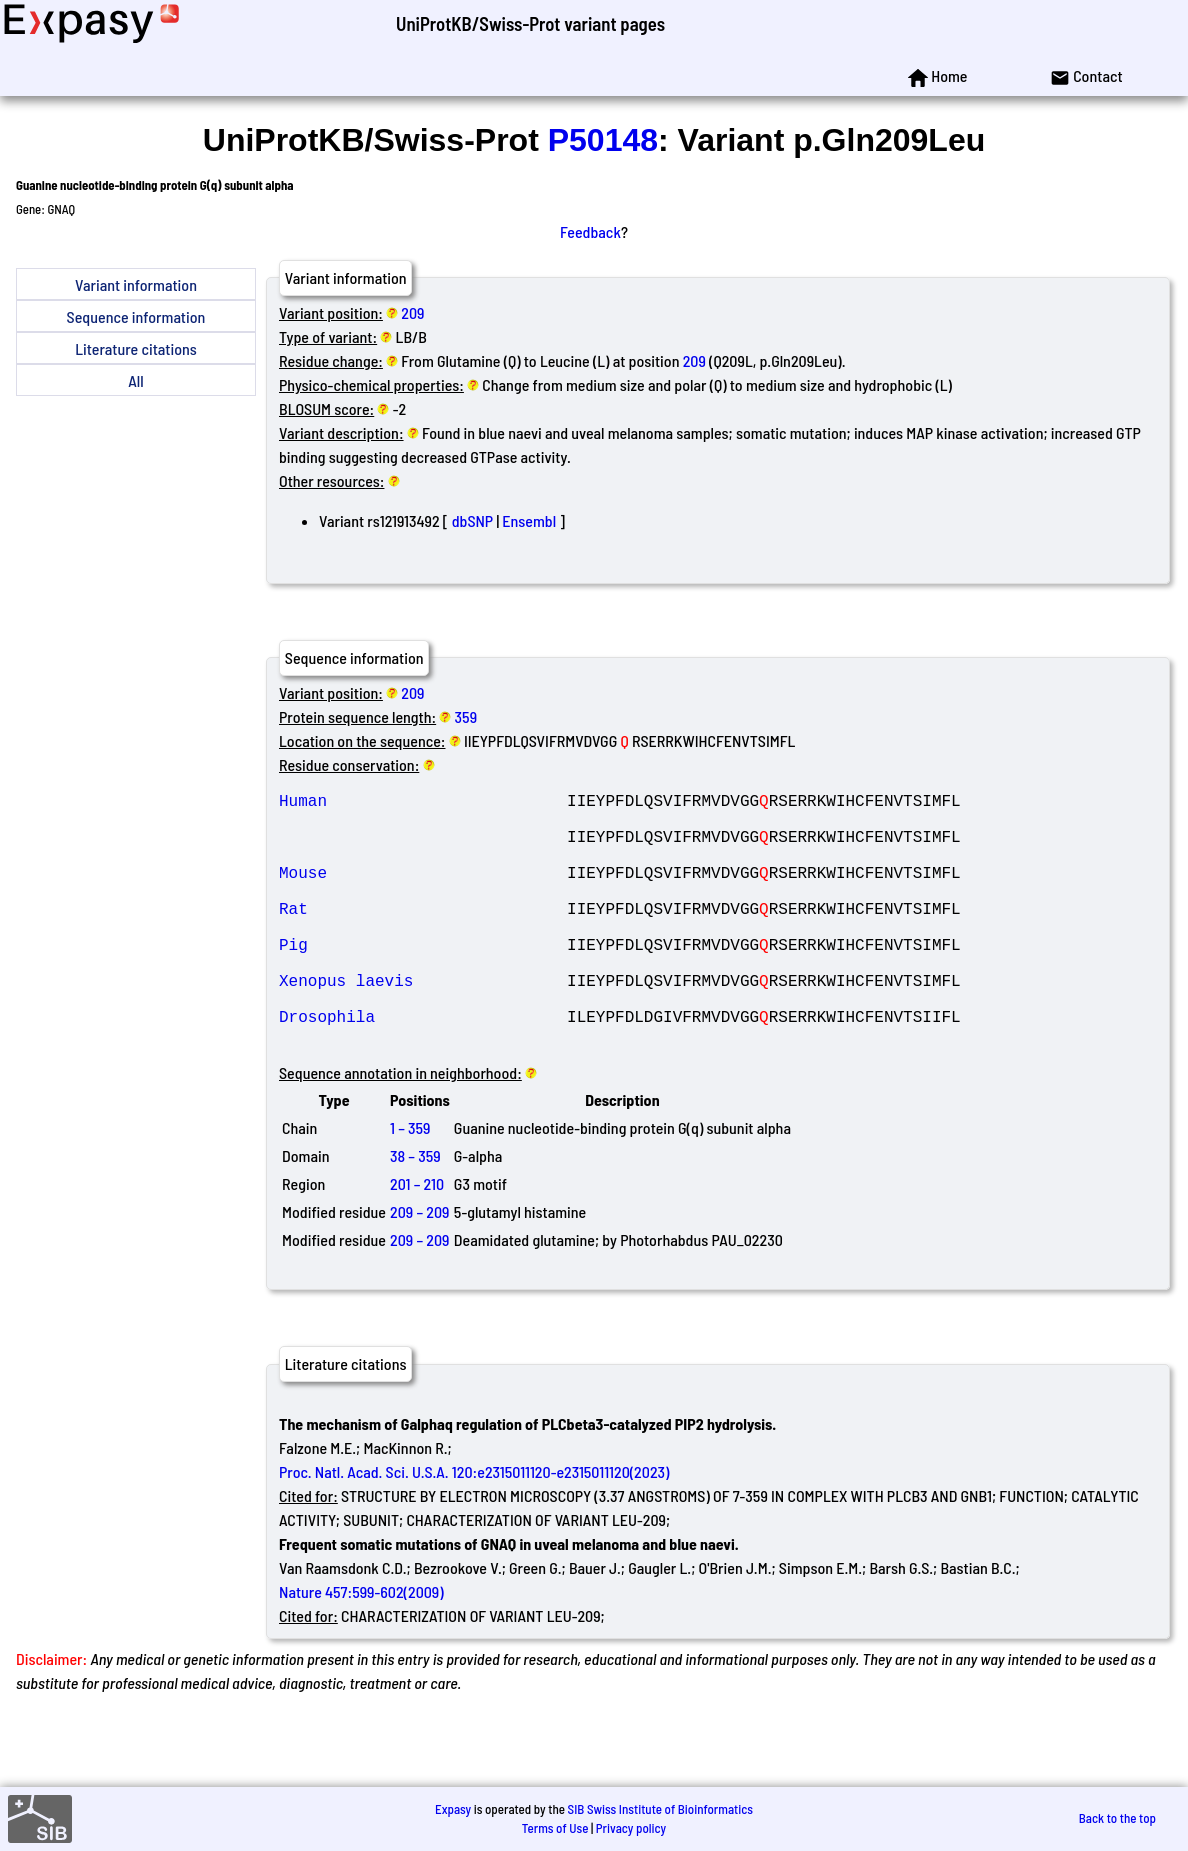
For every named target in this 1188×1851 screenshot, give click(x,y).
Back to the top (1117, 1818)
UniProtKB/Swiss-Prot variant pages (530, 23)
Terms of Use (555, 1828)
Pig (423, 980)
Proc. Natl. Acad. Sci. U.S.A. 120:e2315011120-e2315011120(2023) (474, 1527)
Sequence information (136, 316)
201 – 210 (417, 1239)
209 (412, 312)
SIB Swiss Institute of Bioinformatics (660, 1809)
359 (466, 716)
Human (423, 804)
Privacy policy (631, 1828)
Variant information (136, 284)
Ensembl (529, 520)
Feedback (590, 231)
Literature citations (136, 348)
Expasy (453, 1809)
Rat (423, 936)
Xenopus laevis (423, 1024)
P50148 (603, 140)
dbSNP (472, 520)
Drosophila (423, 1068)
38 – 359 (415, 1211)
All (135, 380)
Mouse (423, 892)
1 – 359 (410, 1183)
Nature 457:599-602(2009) (361, 1647)
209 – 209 (419, 1267)
